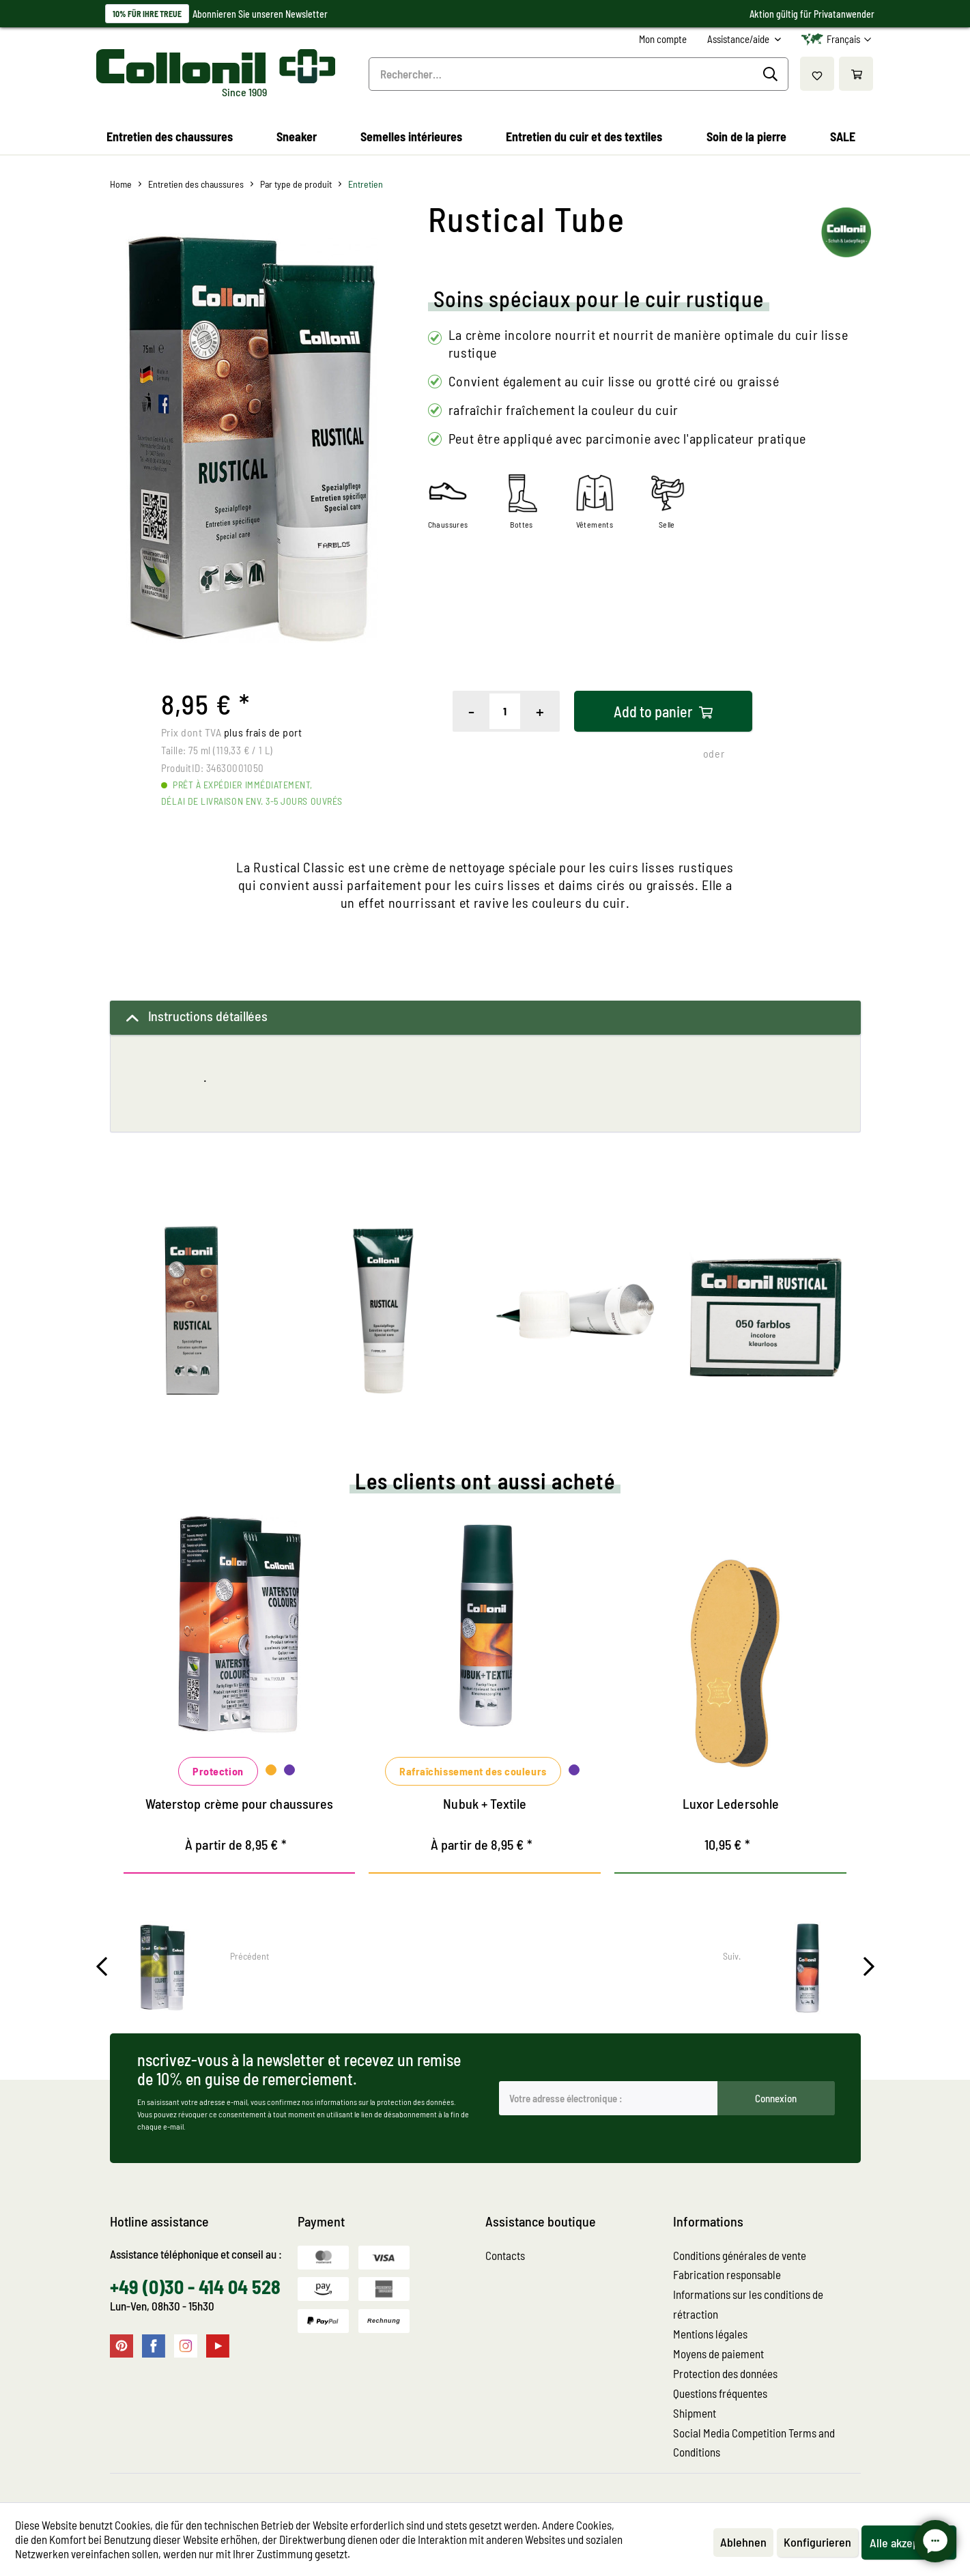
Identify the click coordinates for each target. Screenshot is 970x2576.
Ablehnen (743, 2541)
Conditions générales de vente (739, 2255)
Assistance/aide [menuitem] (739, 39)
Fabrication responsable (727, 2274)
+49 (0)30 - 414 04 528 (195, 2286)
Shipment (694, 2413)
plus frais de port (263, 732)
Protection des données (725, 2373)
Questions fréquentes (720, 2393)
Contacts (505, 2255)
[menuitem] (663, 39)
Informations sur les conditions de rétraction (748, 2304)
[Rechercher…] (579, 74)
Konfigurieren (817, 2541)
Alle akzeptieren (909, 2542)
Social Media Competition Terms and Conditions (754, 2442)
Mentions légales (710, 2334)
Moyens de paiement (718, 2353)
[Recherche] (772, 74)
